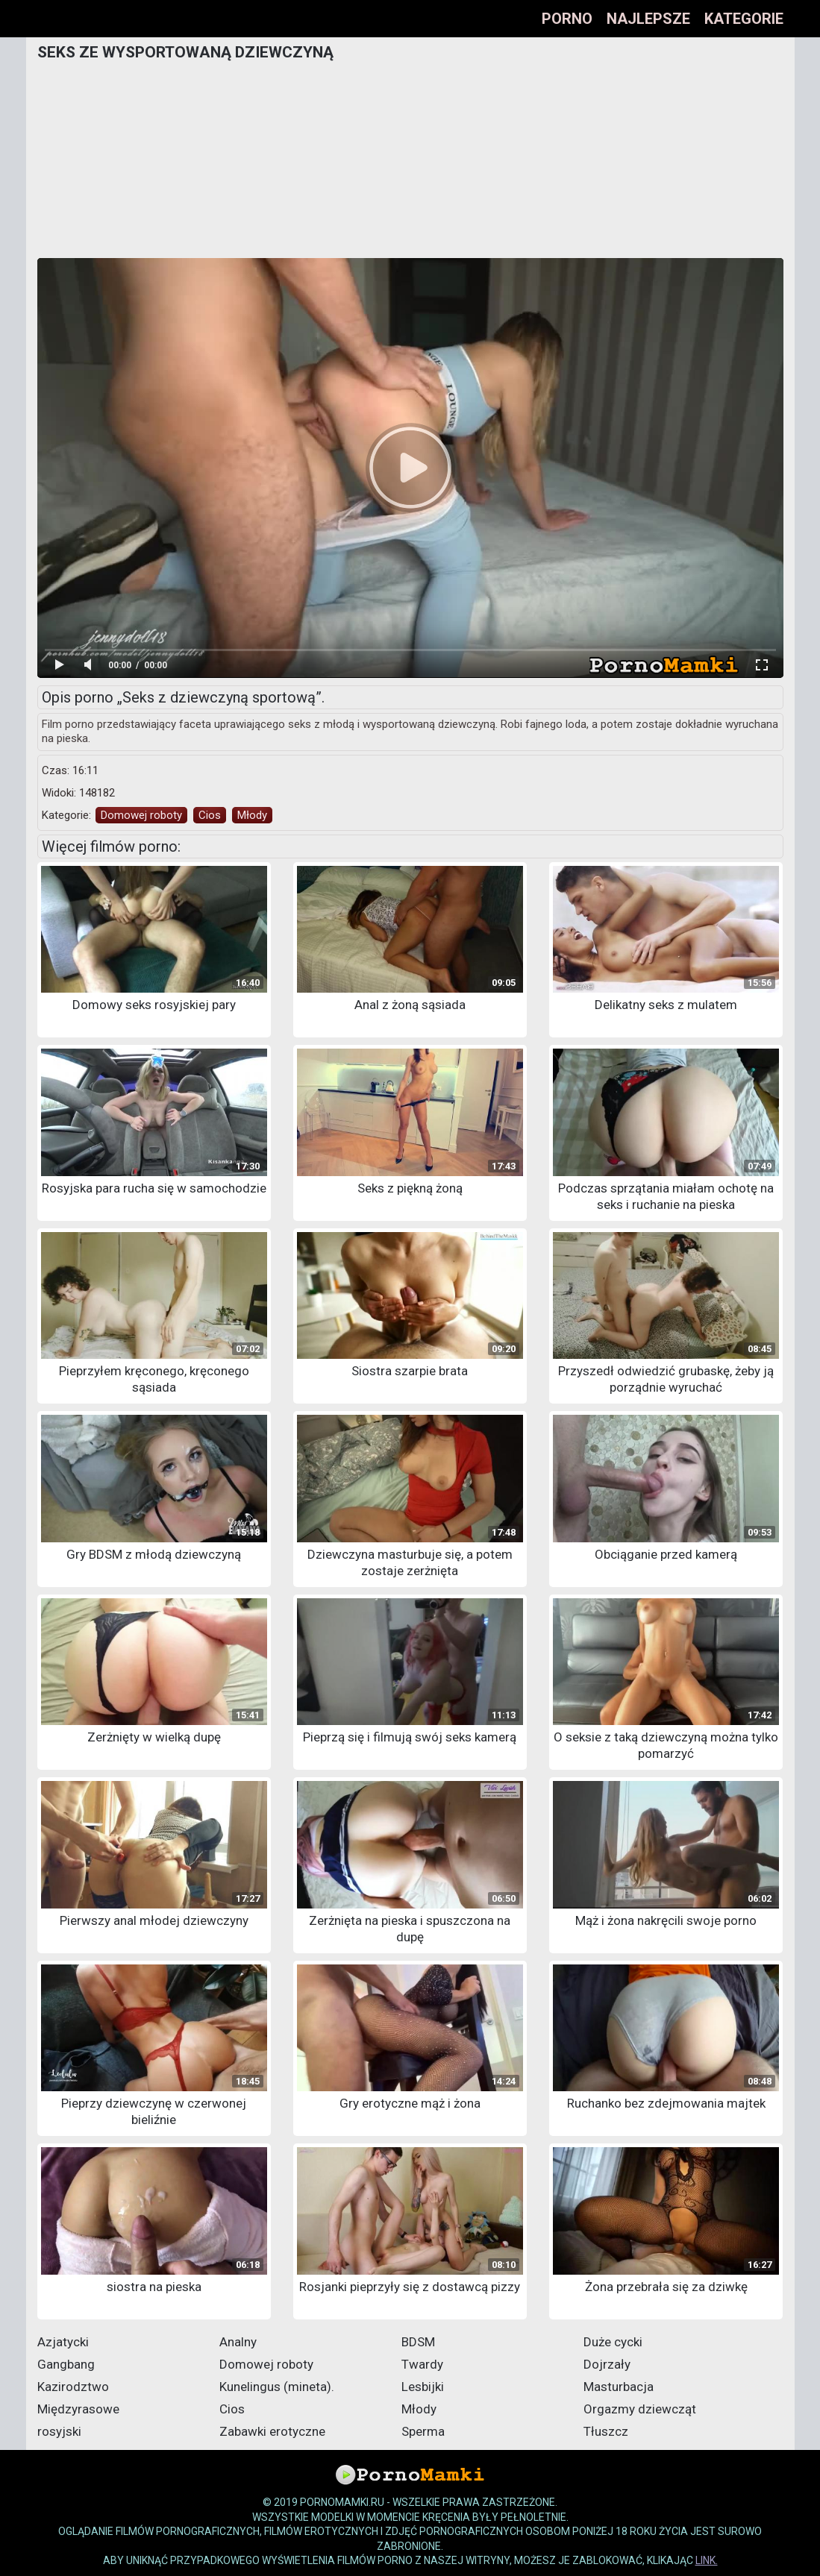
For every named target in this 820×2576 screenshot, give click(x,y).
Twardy (422, 2364)
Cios (209, 815)
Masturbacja (618, 2386)
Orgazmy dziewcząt (639, 2408)
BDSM (418, 2341)
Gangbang (66, 2364)
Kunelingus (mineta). (276, 2386)
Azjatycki (63, 2341)
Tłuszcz (605, 2431)
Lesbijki (422, 2386)
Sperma (423, 2431)
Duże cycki (612, 2341)
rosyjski (59, 2431)
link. (706, 2560)
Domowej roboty (141, 815)
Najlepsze (648, 18)
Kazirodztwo (73, 2386)
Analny (238, 2341)
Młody (252, 815)
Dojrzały (606, 2364)
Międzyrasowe (78, 2408)
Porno (567, 18)
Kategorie (743, 18)
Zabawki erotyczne (272, 2431)
